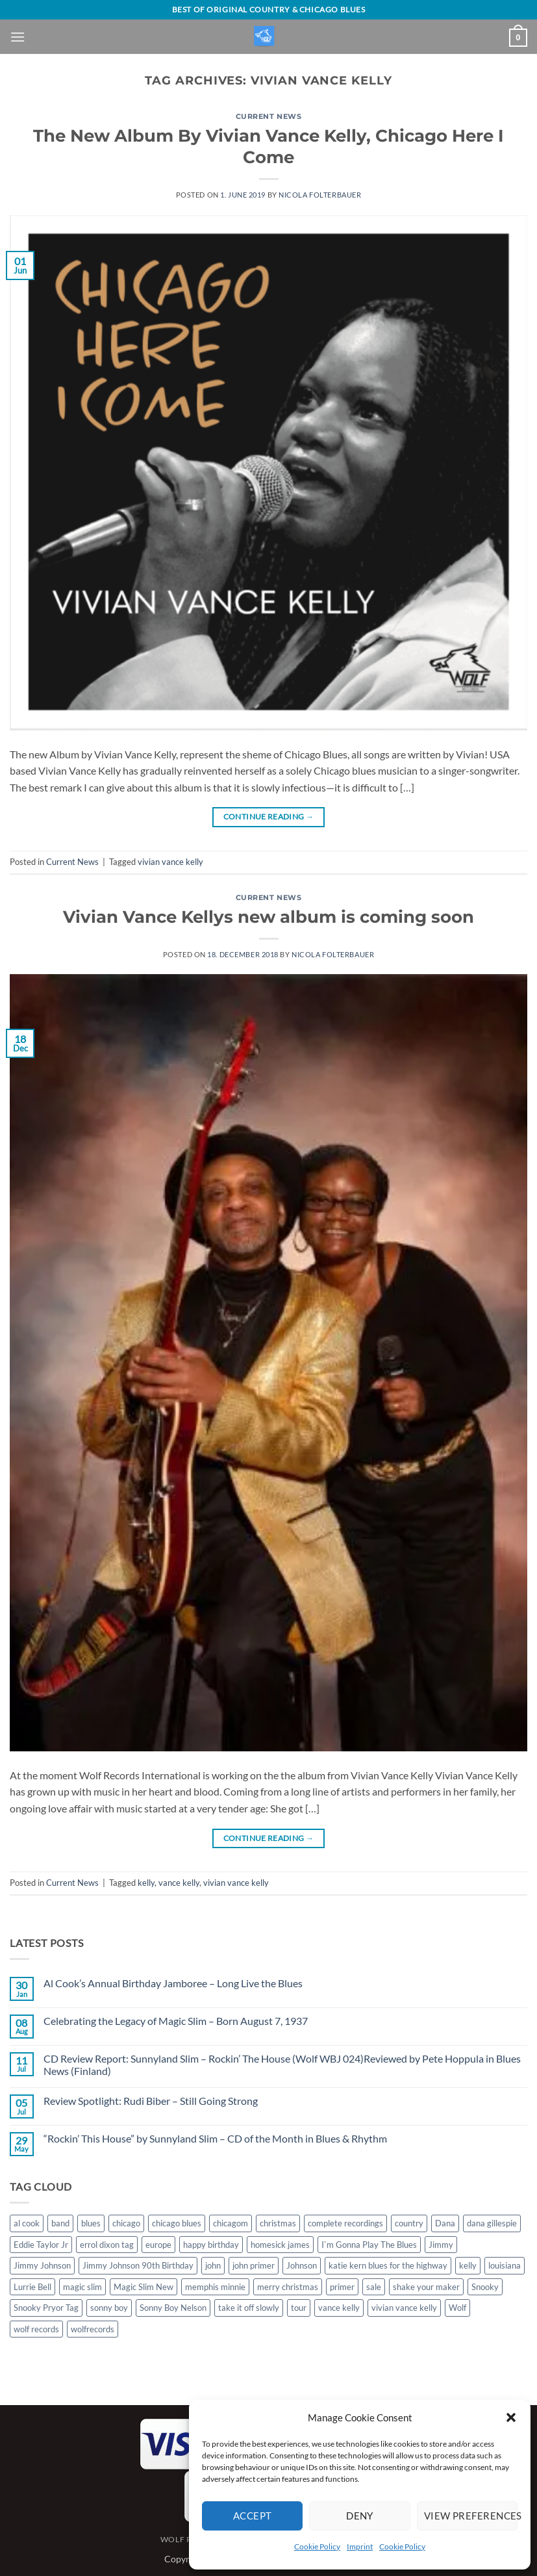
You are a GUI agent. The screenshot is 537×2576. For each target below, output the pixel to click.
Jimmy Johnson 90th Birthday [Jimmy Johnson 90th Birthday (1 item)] (138, 2265)
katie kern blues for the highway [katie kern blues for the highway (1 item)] (388, 2265)
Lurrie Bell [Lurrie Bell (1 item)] (32, 2287)
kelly (146, 1882)
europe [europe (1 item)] (158, 2244)
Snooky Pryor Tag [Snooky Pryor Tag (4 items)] (46, 2307)
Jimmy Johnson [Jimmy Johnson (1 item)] (42, 2265)
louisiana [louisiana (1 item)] (504, 2265)
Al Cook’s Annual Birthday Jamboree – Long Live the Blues (173, 1983)
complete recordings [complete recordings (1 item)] (345, 2223)
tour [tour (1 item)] (298, 2307)
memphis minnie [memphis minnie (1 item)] (215, 2287)
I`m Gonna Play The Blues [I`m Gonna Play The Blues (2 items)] (369, 2244)
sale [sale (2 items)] (373, 2287)
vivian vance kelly (170, 862)
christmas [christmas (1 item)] (278, 2223)
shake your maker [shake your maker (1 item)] (426, 2287)
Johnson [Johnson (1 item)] (301, 2265)
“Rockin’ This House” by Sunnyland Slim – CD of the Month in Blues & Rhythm (215, 2138)
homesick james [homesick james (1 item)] (280, 2244)
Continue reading (268, 816)
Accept (252, 2515)
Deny (359, 2515)
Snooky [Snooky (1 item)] (485, 2287)
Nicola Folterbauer (320, 194)
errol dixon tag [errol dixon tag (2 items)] (107, 2244)
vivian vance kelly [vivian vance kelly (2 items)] (404, 2307)
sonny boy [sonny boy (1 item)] (109, 2307)
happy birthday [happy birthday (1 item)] (211, 2244)
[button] (511, 2417)
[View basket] (518, 37)
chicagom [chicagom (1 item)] (230, 2223)
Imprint (360, 2546)
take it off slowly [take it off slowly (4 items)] (248, 2307)
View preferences (471, 2515)
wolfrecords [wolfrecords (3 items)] (92, 2329)
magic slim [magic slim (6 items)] (82, 2287)
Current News (269, 116)
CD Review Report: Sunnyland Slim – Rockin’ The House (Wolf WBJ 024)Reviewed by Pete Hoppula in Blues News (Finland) (282, 2064)
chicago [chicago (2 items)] (126, 2223)
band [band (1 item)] (60, 2223)
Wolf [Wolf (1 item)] (457, 2307)
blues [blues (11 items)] (91, 2223)
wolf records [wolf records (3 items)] (36, 2329)
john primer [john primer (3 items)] (253, 2265)
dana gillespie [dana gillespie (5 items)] (492, 2223)
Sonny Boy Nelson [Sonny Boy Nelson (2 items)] (173, 2307)
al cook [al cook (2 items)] (27, 2223)
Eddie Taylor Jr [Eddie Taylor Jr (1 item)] (41, 2244)
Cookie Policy (317, 2546)
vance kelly (178, 1882)
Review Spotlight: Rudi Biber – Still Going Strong (151, 2100)
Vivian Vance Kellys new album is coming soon (268, 917)
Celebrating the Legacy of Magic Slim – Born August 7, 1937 (176, 2021)
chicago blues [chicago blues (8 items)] (176, 2223)
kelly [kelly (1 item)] (468, 2265)
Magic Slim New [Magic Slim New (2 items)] (143, 2287)
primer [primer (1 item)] (342, 2287)
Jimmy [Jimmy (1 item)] (441, 2244)
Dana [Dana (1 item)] (445, 2223)
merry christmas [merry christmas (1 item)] (287, 2287)
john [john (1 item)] (213, 2265)
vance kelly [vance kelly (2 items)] (339, 2307)
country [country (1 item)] (409, 2223)
